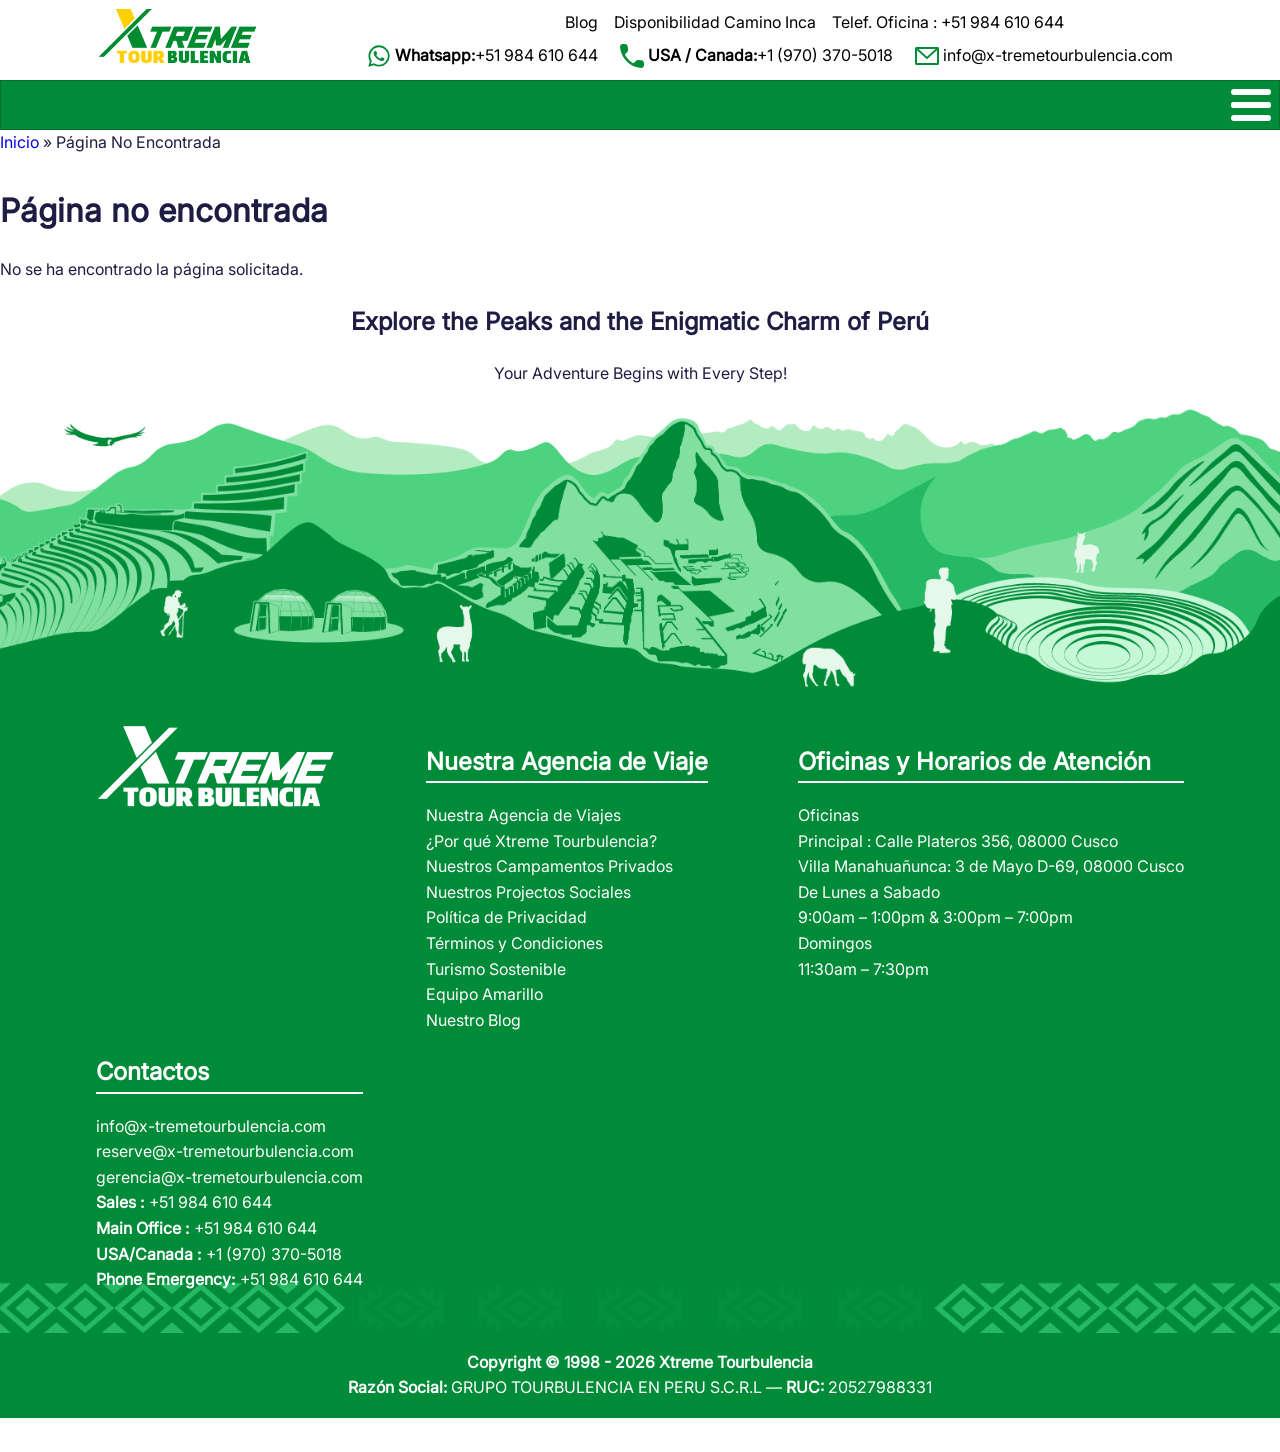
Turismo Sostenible (496, 1002)
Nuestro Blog (473, 1053)
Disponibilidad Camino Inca (715, 22)
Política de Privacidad (506, 951)
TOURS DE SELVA (900, 121)
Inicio (19, 175)
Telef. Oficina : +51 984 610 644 (948, 22)
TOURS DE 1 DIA (609, 121)
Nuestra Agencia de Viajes (523, 848)
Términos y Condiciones (514, 976)
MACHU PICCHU (423, 121)
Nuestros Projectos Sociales (528, 925)
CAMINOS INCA (57, 121)
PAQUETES (771, 121)
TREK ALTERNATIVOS (243, 121)
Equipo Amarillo (484, 1027)
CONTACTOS (1223, 121)
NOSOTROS (1082, 121)
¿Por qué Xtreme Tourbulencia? (541, 874)
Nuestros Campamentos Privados (549, 899)
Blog (581, 22)
